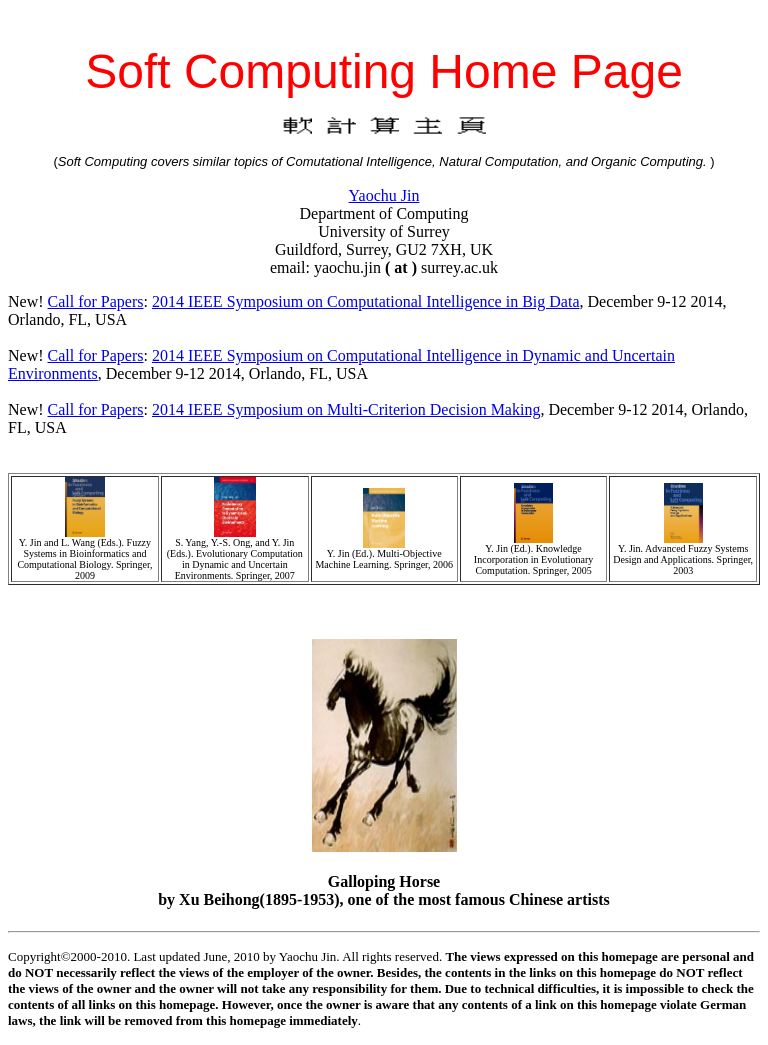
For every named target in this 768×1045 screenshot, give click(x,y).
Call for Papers (96, 301)
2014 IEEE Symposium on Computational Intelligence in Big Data (366, 301)
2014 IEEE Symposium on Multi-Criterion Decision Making (346, 409)
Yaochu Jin (384, 195)
